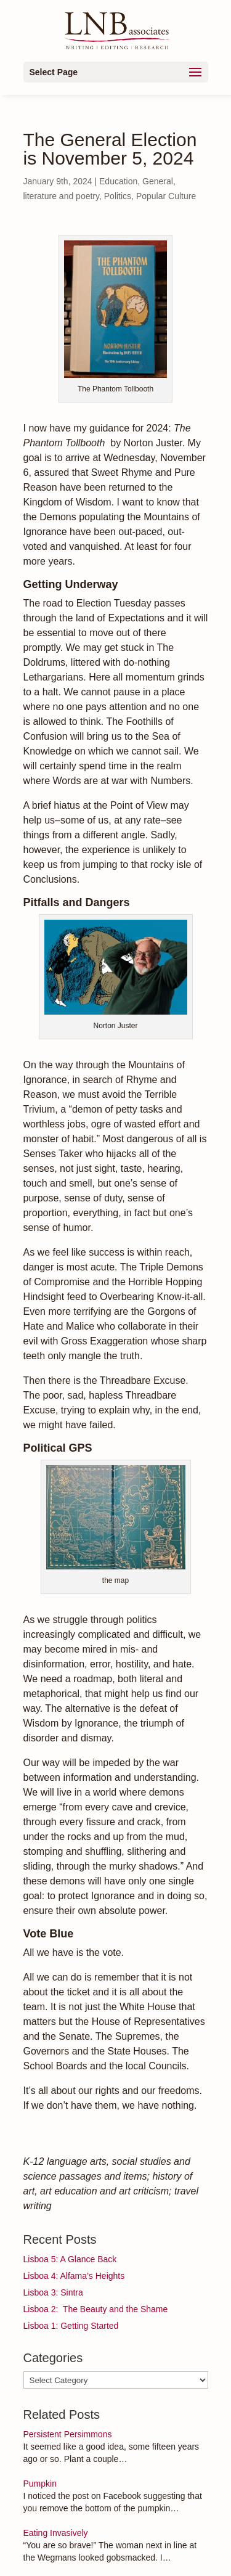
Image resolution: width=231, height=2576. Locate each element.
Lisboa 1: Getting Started (71, 2326)
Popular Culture (166, 196)
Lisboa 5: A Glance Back (70, 2259)
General (157, 181)
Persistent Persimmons (67, 2434)
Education (118, 181)
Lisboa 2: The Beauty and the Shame (95, 2309)
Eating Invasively (55, 2533)
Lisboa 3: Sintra (53, 2292)
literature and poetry (61, 196)
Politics (117, 196)
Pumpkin (40, 2483)
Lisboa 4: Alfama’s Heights (74, 2276)
